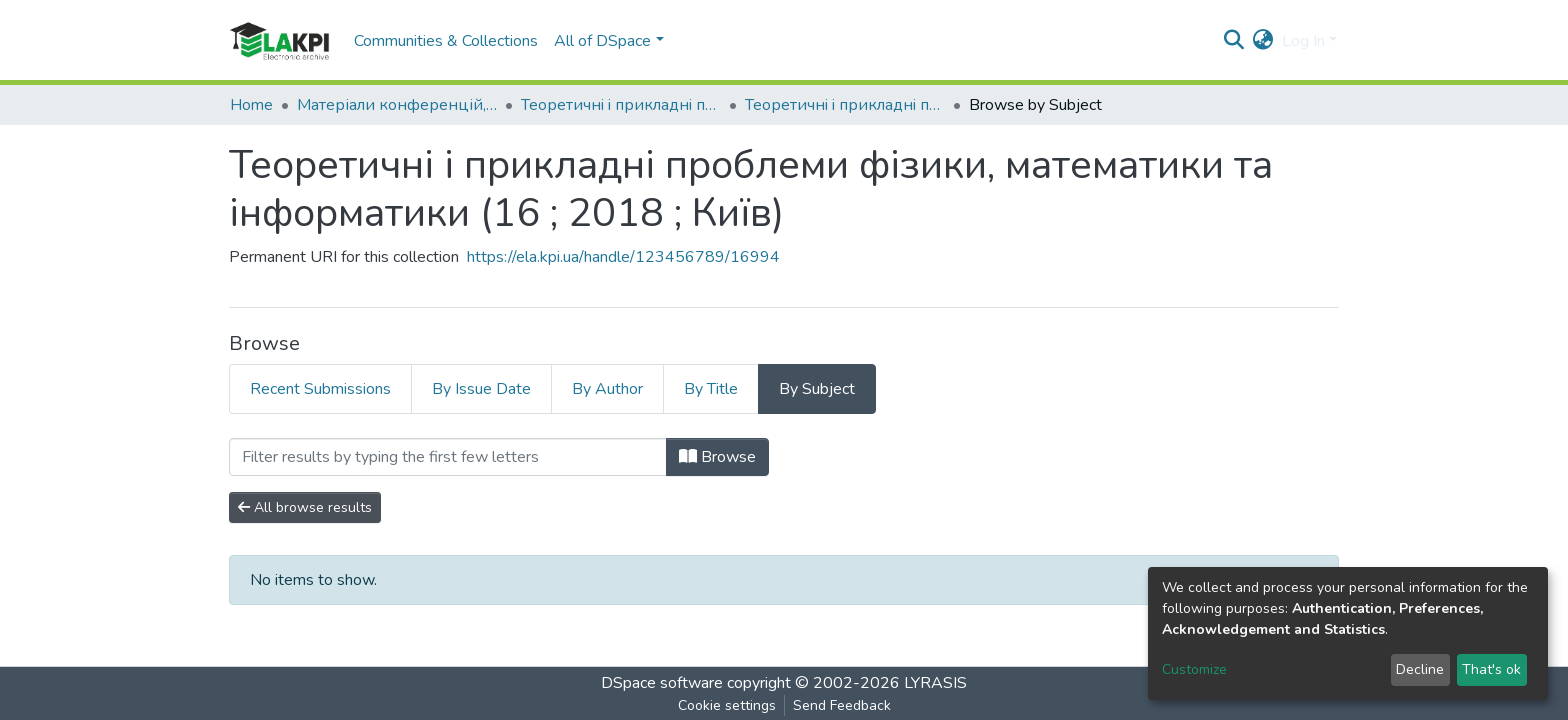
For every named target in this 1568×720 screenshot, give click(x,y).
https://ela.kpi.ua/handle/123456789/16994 (623, 257)
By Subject (817, 389)
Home (251, 105)
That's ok (1491, 669)
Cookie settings (727, 705)
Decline (1420, 669)
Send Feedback (842, 705)
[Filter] (448, 457)
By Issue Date (481, 389)
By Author (607, 389)
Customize (1194, 669)
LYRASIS (935, 683)
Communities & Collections (446, 41)
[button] (1263, 41)
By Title (711, 389)
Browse (717, 457)
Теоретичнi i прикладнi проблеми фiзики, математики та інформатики (621, 105)
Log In (1303, 41)
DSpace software (662, 683)
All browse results (305, 507)
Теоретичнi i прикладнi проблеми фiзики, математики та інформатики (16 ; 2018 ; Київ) (845, 105)
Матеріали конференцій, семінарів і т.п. (397, 105)
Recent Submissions (320, 389)
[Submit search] (1234, 41)
